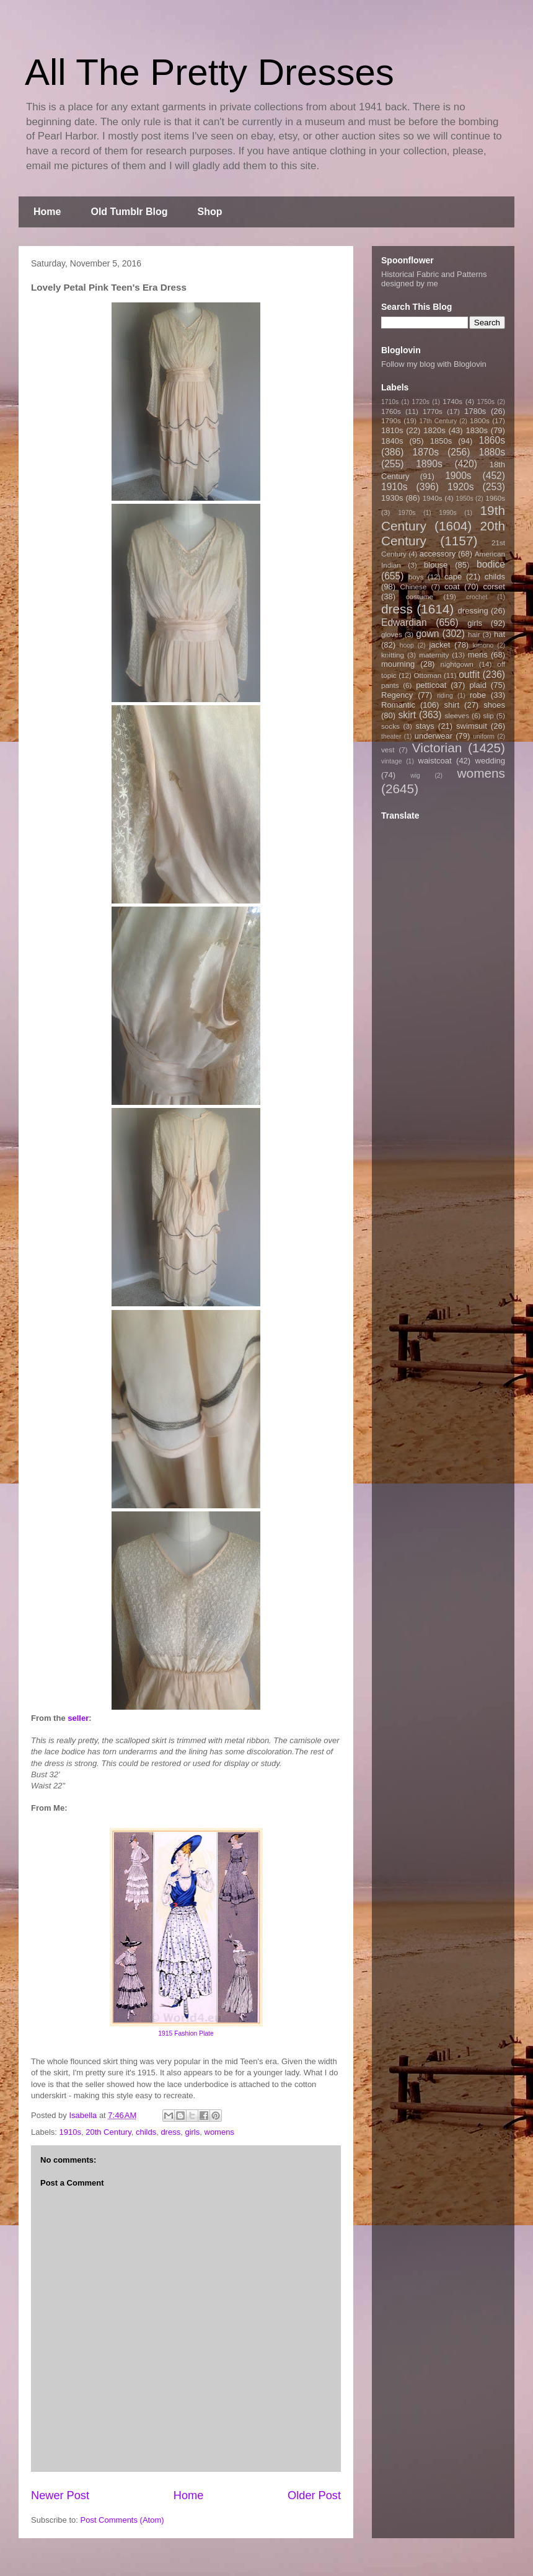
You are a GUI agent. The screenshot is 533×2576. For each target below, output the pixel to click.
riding (444, 695)
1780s (475, 411)
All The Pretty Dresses (209, 72)
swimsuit (471, 726)
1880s (492, 452)
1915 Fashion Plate (186, 2033)
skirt (407, 715)
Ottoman (428, 675)
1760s (391, 411)
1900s (458, 475)
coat (452, 586)
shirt (451, 705)
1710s (390, 401)
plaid (477, 685)
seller (78, 1718)
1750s (486, 401)
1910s (70, 2132)
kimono (483, 645)
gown (427, 633)
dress (170, 2132)
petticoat (431, 685)
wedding (490, 760)
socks (390, 726)
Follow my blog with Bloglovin (434, 364)
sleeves (456, 715)
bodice (491, 564)
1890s (429, 464)
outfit (469, 674)
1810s (392, 430)
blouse (435, 564)
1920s (460, 486)
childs (146, 2132)
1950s (464, 498)
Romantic (398, 705)
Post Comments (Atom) (122, 2520)
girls (192, 2132)
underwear (433, 736)
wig (415, 775)
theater (391, 736)
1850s (441, 441)
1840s (392, 441)
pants (390, 685)
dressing (473, 610)
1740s (452, 401)
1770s (433, 411)
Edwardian (404, 622)
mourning (398, 664)
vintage (391, 761)
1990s (447, 512)
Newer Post (60, 2495)
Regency (397, 695)
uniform (484, 736)
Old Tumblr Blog (128, 211)
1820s (434, 430)
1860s (491, 440)
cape (453, 576)
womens (219, 2132)
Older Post (314, 2495)
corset (494, 586)
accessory (438, 553)
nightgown (457, 664)
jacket (439, 644)
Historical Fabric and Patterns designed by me (434, 279)
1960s (495, 498)
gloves (391, 634)
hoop (407, 645)
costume (419, 596)
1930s (392, 498)
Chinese (413, 586)
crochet (476, 597)
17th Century (438, 421)
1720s (420, 401)
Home (47, 211)
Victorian (437, 748)
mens (478, 654)
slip (488, 715)
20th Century (108, 2132)
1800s (480, 420)
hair (474, 634)
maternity (434, 655)
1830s (477, 430)
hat (499, 634)
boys (416, 577)
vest (387, 749)
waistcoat (435, 760)
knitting (392, 655)
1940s (433, 498)
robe (478, 695)
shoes (494, 705)
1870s (425, 452)
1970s (406, 512)
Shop (210, 211)
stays (425, 726)
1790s (391, 420)
